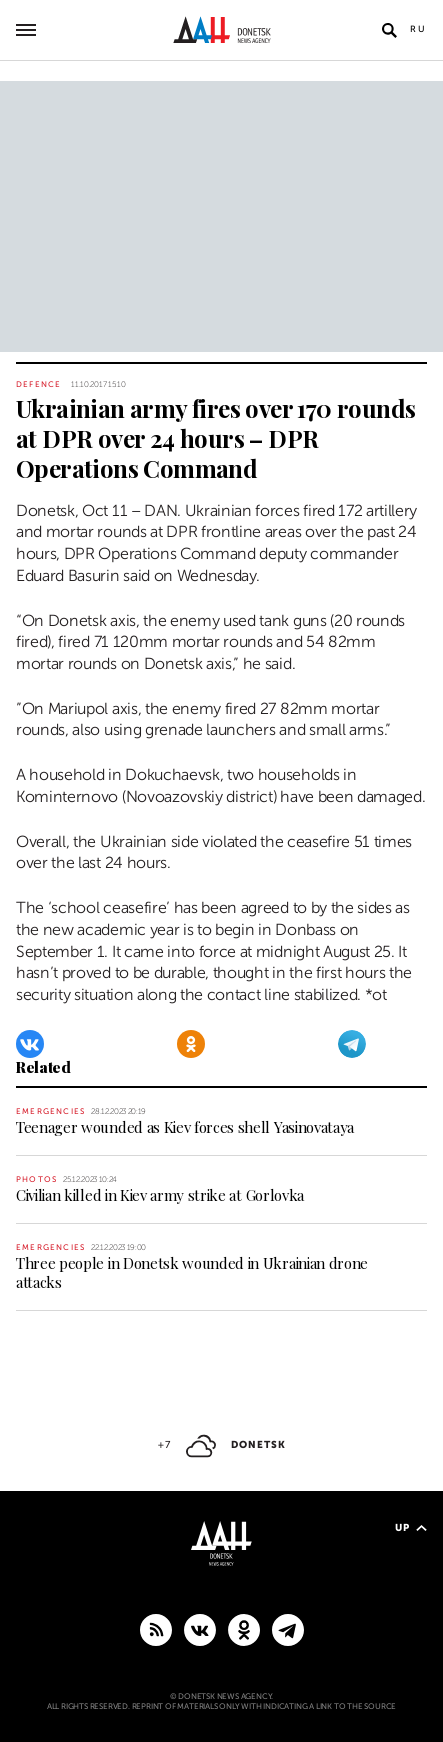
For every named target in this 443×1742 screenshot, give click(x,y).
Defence (38, 384)
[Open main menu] (26, 30)
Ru (418, 29)
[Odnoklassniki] (191, 1044)
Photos (36, 1179)
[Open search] (389, 30)
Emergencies (50, 1111)
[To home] (221, 30)
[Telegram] (352, 1044)
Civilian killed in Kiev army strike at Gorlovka (160, 1195)
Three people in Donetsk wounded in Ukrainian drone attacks (192, 1272)
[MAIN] (288, 1629)
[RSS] (156, 1629)
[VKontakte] (30, 1044)
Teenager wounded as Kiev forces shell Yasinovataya (185, 1127)
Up (411, 1527)
